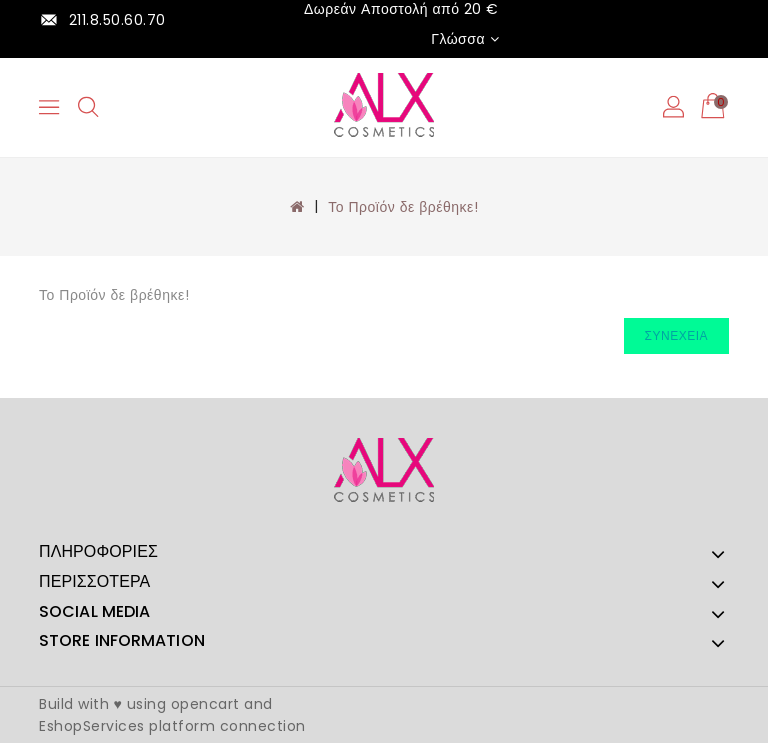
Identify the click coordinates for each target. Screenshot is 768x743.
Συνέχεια (676, 335)
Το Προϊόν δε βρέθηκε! (403, 207)
